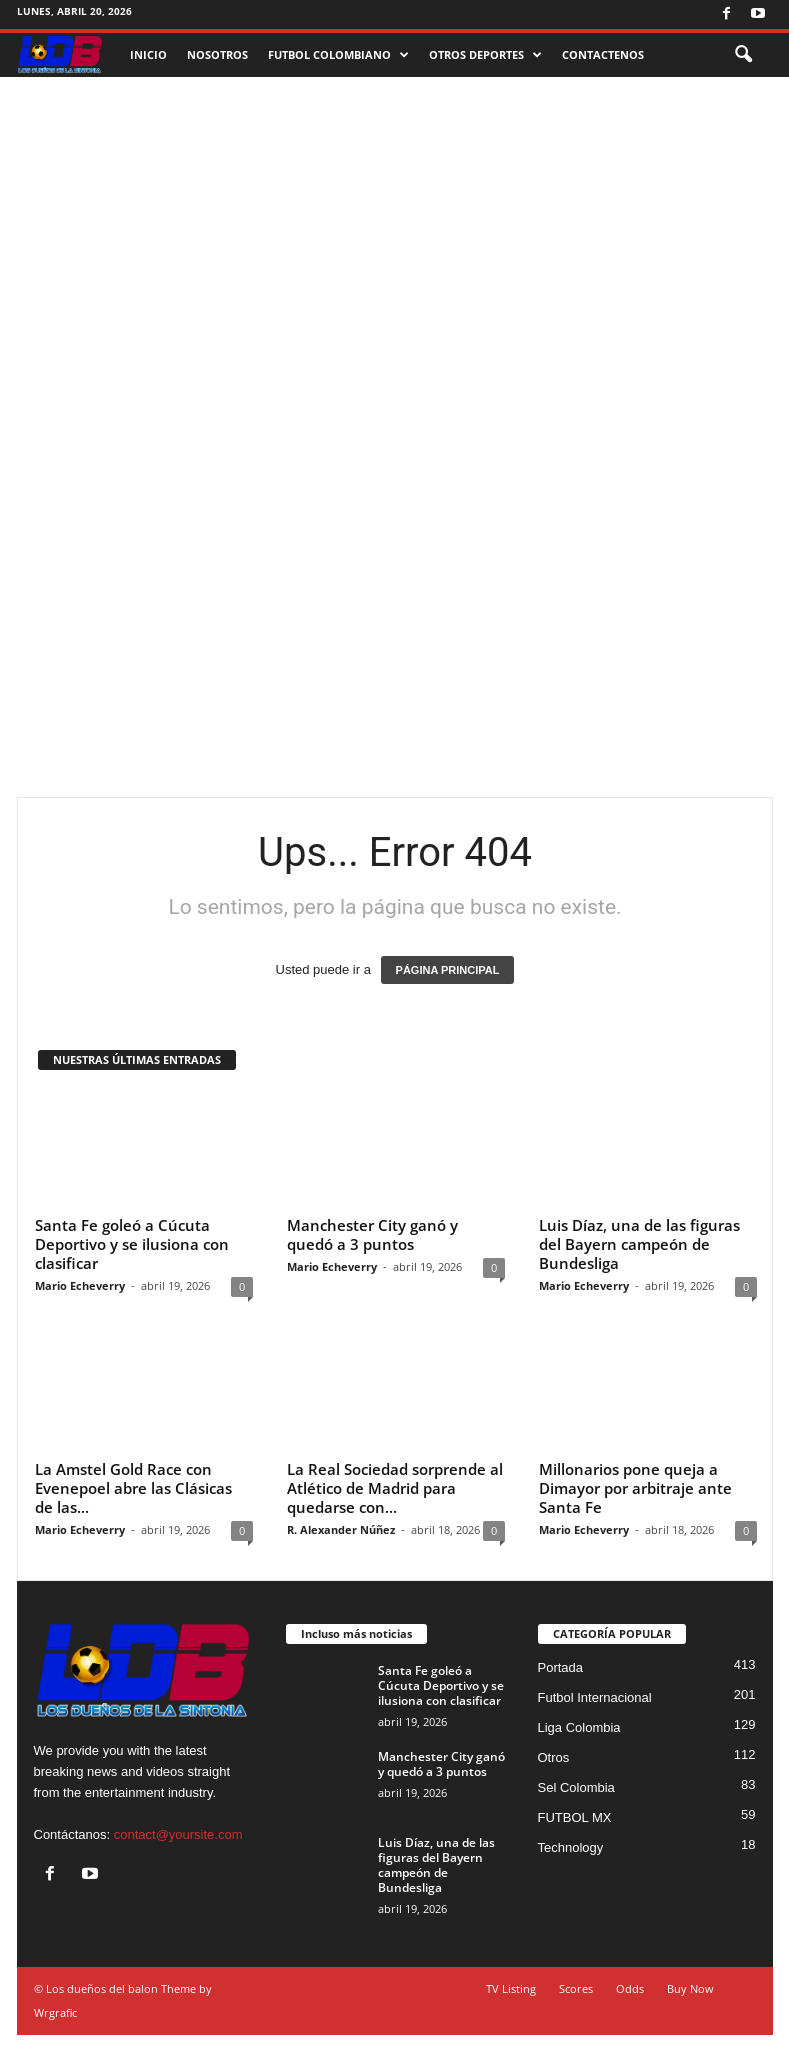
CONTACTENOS (603, 54)
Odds (630, 1988)
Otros (554, 1757)
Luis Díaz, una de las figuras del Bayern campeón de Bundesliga (639, 1244)
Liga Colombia (579, 1727)
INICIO (148, 54)
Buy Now (690, 1988)
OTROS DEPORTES (485, 55)
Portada (561, 1667)
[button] (743, 55)
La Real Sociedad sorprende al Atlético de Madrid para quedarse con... (395, 1488)
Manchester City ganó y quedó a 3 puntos (372, 1234)
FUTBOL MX (575, 1817)
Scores (576, 1988)
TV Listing (511, 1988)
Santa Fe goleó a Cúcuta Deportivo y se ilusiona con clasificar (132, 1244)
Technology (571, 1847)
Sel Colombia (576, 1787)
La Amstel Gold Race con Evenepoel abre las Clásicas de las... (133, 1488)
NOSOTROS (217, 54)
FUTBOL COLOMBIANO (338, 55)
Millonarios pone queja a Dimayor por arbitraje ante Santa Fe (635, 1488)
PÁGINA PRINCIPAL (448, 970)
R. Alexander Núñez (341, 1529)
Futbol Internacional (595, 1697)
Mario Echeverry (80, 1285)
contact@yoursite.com (178, 1834)
